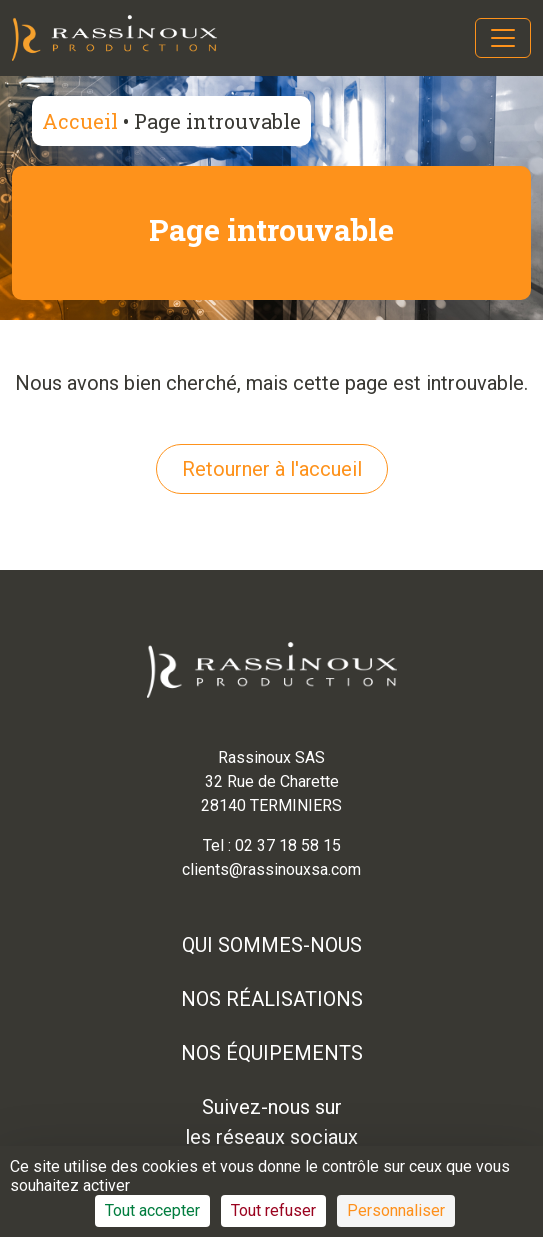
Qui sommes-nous (272, 945)
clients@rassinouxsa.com (271, 869)
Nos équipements (272, 1053)
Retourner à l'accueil (272, 469)
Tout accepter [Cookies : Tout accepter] (152, 1210)
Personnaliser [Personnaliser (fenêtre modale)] (396, 1210)
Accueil (80, 121)
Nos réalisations (272, 999)
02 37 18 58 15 (288, 845)
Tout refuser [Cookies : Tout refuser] (273, 1210)
